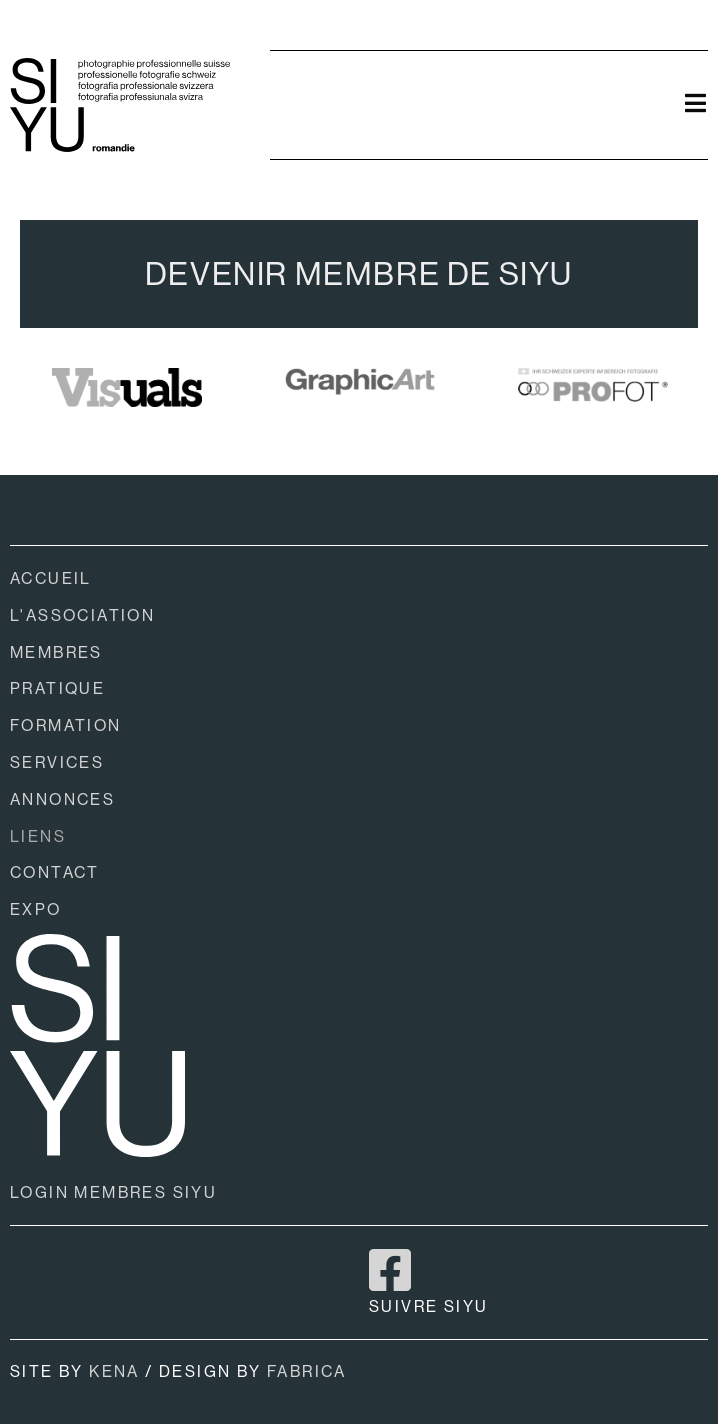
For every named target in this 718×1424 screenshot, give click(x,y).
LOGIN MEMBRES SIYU (113, 1192)
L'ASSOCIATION (82, 615)
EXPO (36, 909)
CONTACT (55, 872)
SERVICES (57, 762)
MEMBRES (56, 652)
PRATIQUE (57, 688)
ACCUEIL (51, 578)
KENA (114, 1371)
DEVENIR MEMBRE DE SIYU (359, 274)
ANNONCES (62, 799)
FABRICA (307, 1371)
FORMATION (66, 725)
